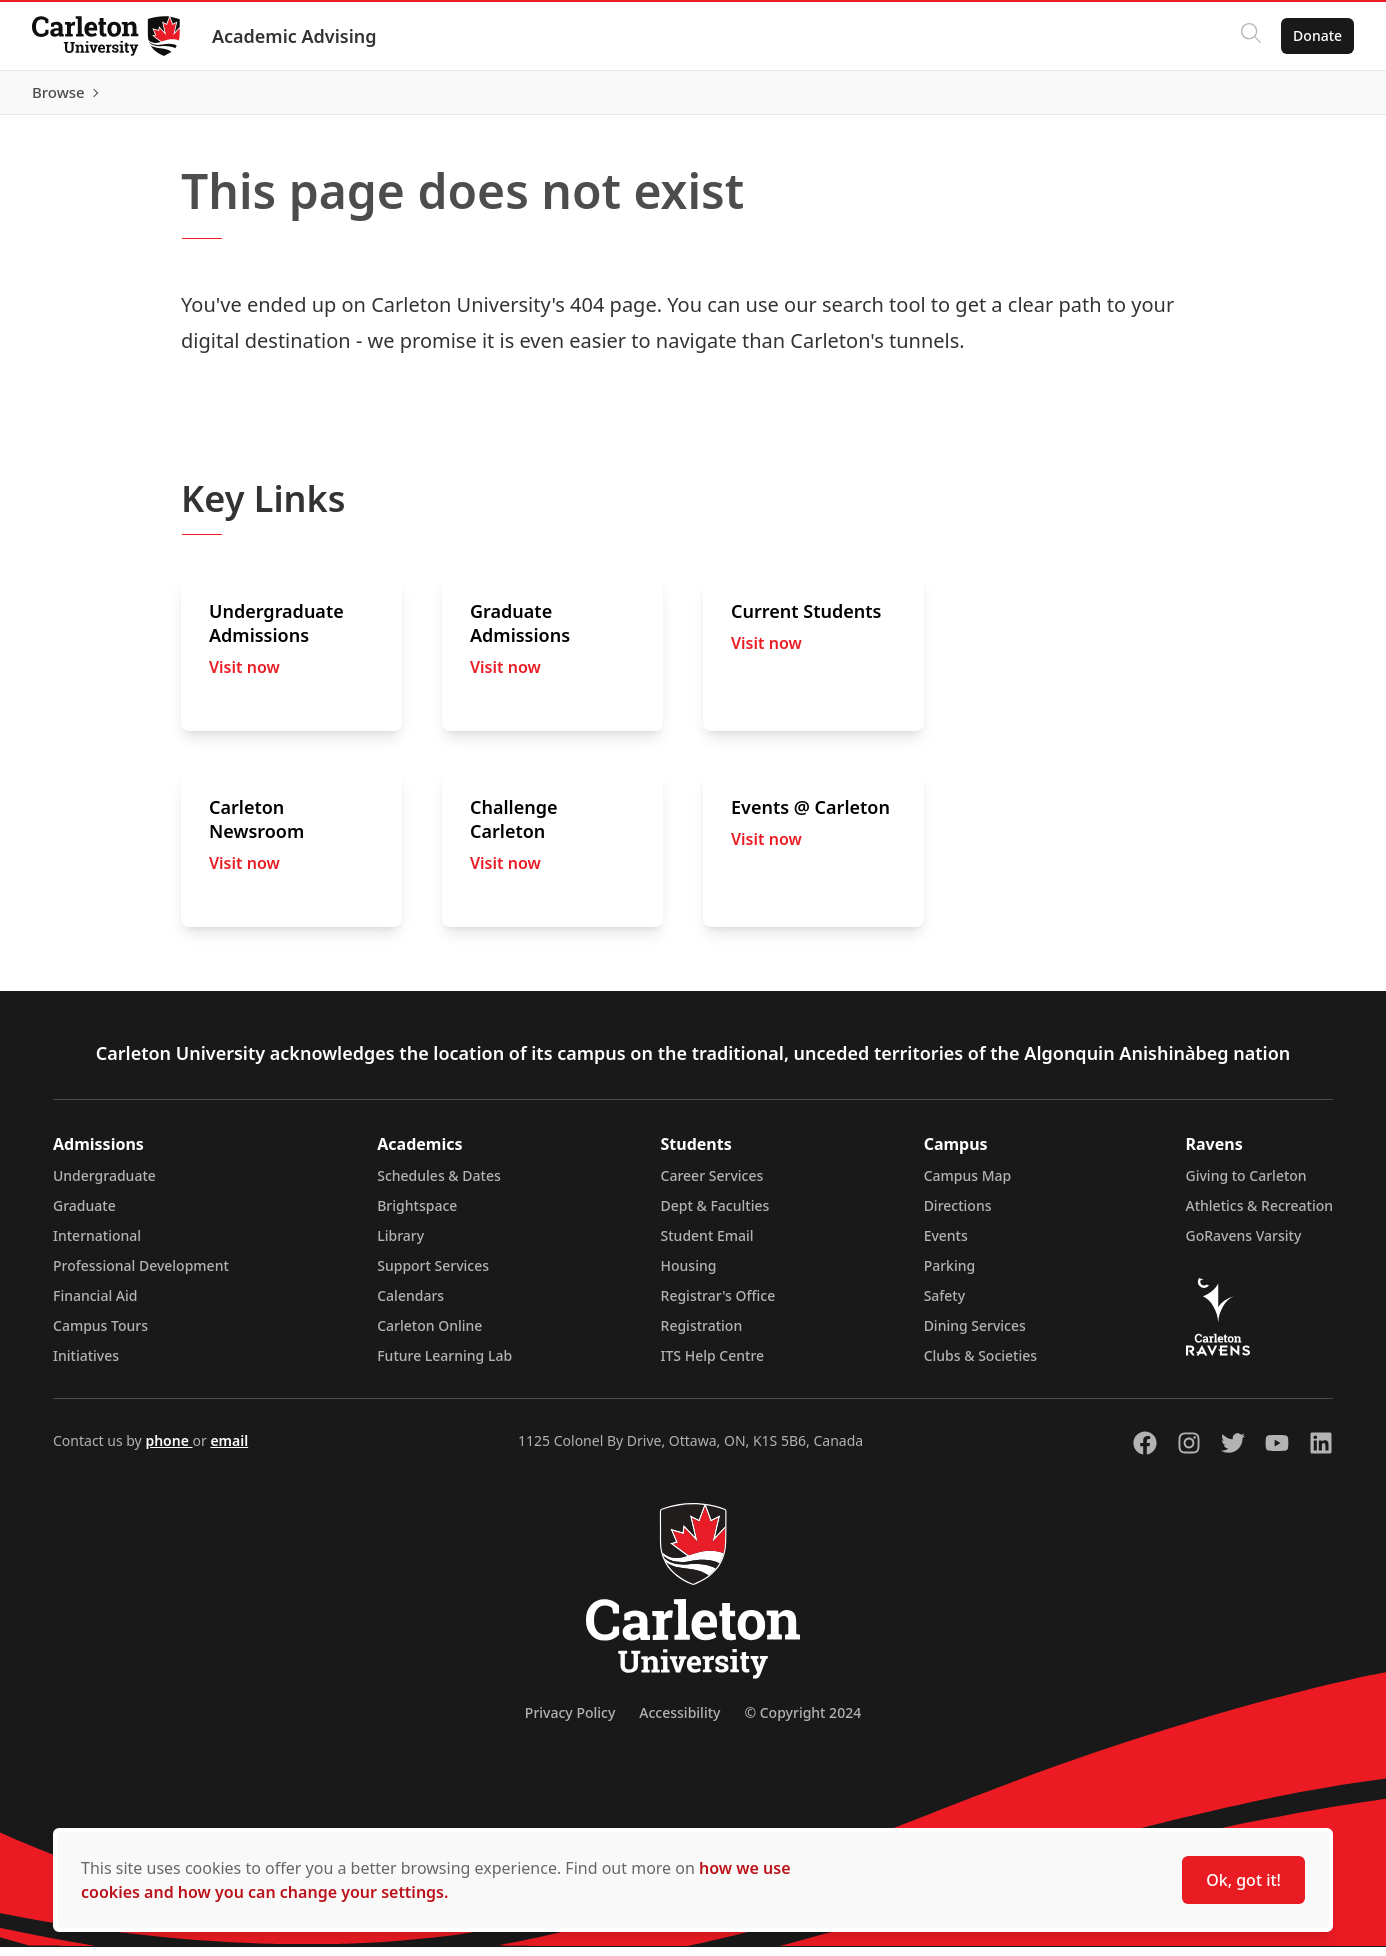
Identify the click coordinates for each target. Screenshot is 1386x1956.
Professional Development (141, 1274)
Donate (1317, 35)
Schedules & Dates (439, 1184)
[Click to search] (1251, 36)
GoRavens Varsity (1244, 1244)
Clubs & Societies (980, 1364)
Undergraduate (104, 1184)
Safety (945, 1304)
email (229, 1449)
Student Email (707, 1244)
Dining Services (975, 1334)
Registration (702, 1334)
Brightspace (417, 1214)
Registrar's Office (718, 1304)
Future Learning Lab (444, 1364)
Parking (950, 1274)
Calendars (410, 1304)
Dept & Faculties (715, 1214)
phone (168, 1449)
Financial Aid (95, 1304)
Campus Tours (100, 1334)
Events (946, 1244)
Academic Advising (294, 36)
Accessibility (679, 1721)
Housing (689, 1274)
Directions (958, 1214)
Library (400, 1244)
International (97, 1244)
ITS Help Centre (713, 1364)
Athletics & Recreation (1259, 1214)
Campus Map (968, 1184)
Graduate (84, 1214)
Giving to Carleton (1246, 1184)
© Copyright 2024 (802, 1721)
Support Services (433, 1274)
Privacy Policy (570, 1721)
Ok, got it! (1243, 1880)
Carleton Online (429, 1334)
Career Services (712, 1184)
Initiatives (86, 1364)
